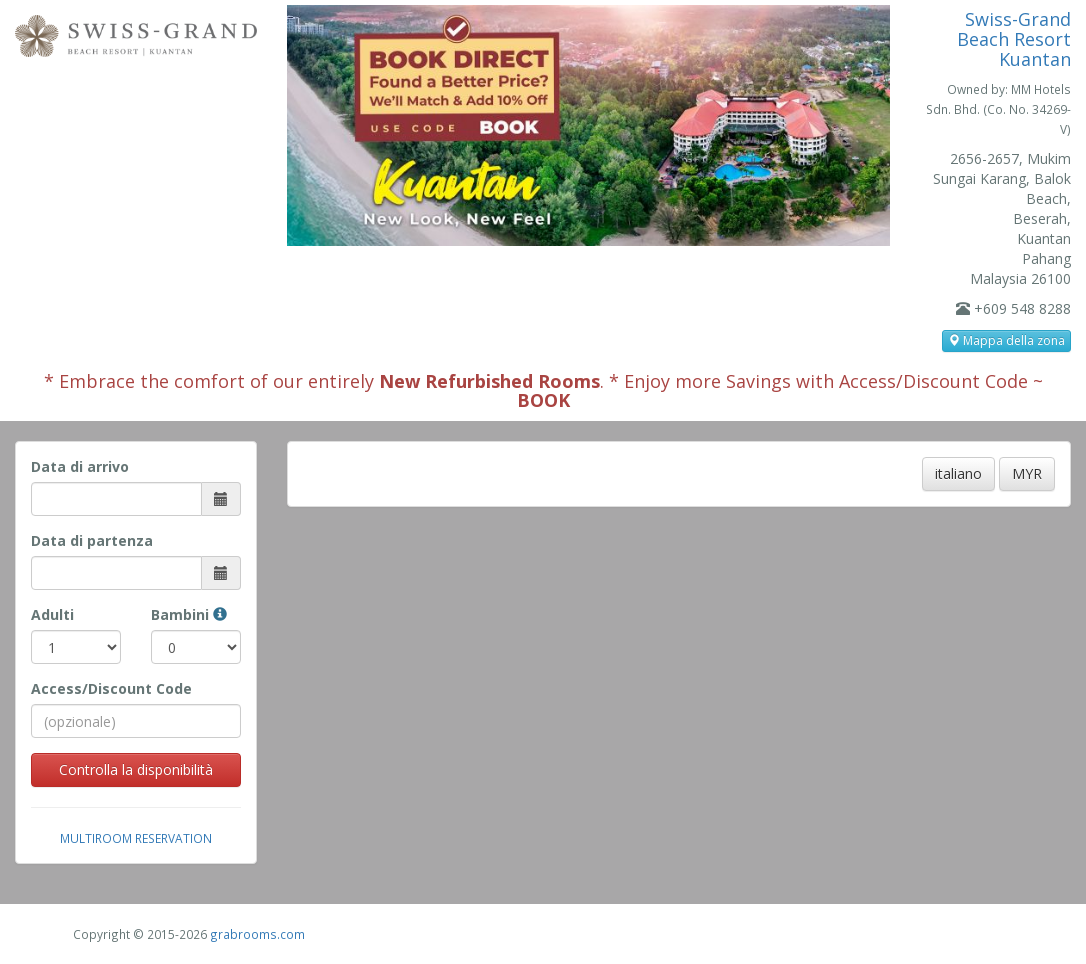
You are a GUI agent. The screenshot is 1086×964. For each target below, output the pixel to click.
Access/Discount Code (111, 688)
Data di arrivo (80, 466)
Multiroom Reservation (136, 838)
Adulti (52, 614)
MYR (1027, 473)
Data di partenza (92, 540)
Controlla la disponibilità (136, 769)
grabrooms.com (257, 934)
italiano (958, 473)
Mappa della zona (1006, 340)
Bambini (189, 614)
